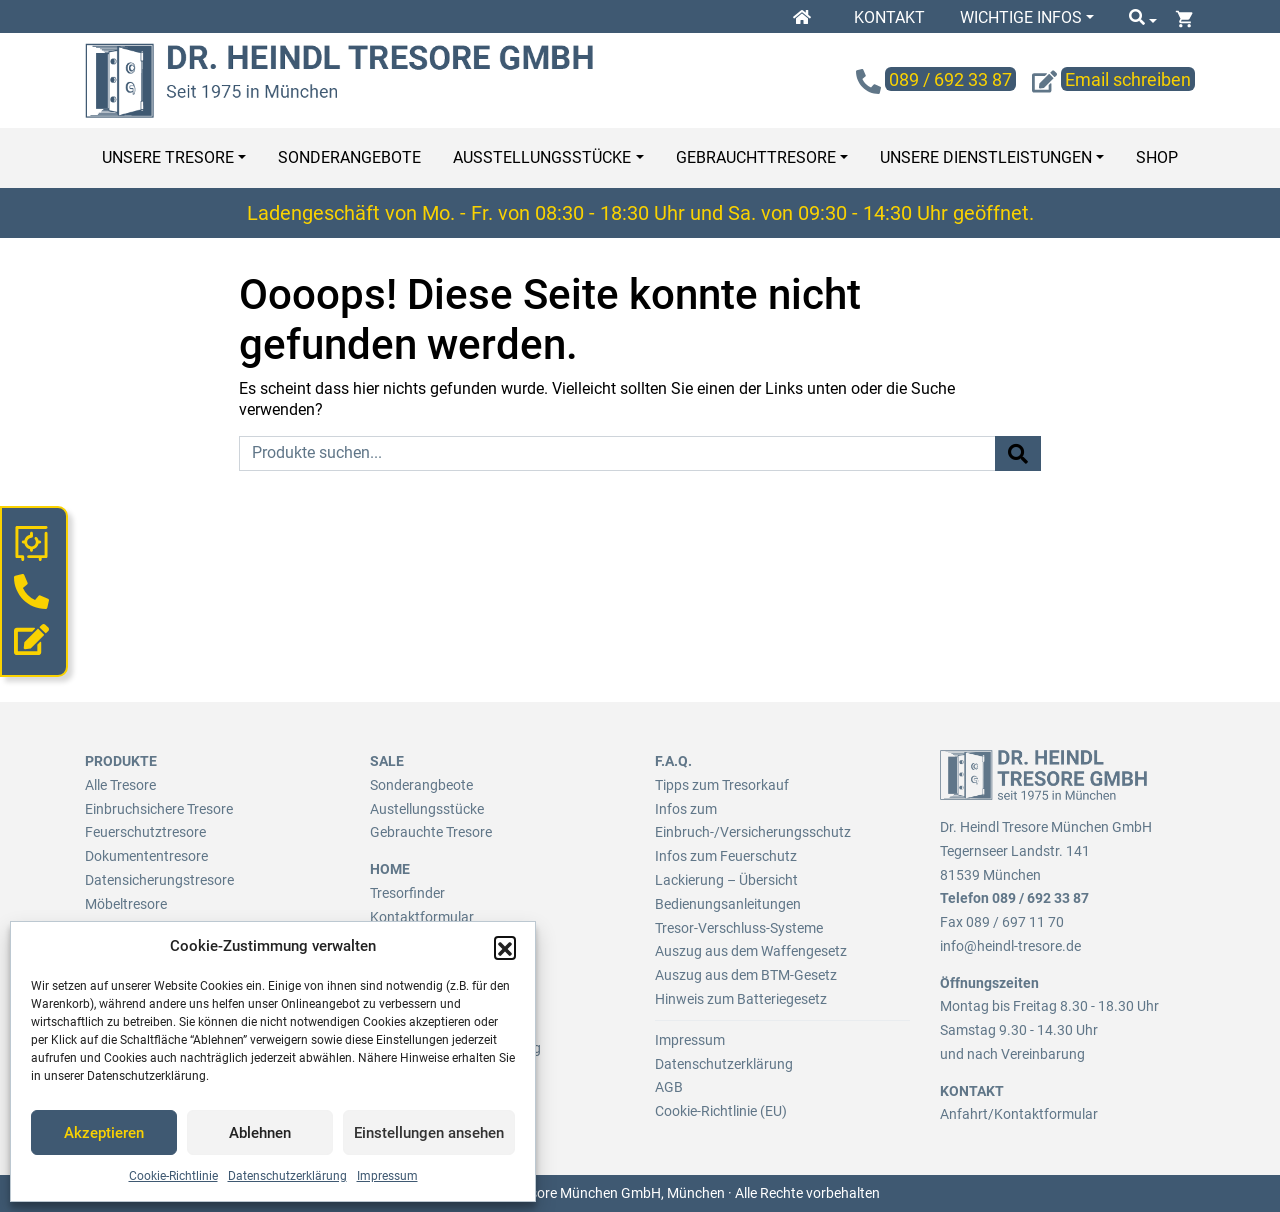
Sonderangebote (349, 157)
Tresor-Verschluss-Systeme (739, 928)
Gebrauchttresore (756, 157)
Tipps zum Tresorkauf (722, 785)
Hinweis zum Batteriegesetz (741, 999)
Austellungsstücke (427, 809)
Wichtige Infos (1021, 17)
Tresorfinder (407, 893)
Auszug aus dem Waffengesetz (751, 951)
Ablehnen (260, 1133)
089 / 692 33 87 (1040, 898)
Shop (1157, 157)
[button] (505, 947)
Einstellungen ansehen (429, 1133)
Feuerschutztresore (145, 832)
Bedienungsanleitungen (728, 904)
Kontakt (889, 17)
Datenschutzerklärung (287, 1176)
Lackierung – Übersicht (726, 880)
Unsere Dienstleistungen (986, 157)
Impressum (387, 1176)
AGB (669, 1087)
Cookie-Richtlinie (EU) (721, 1111)
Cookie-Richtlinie (173, 1176)
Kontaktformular (422, 917)
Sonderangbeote (421, 785)
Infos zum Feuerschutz (726, 856)
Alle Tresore (120, 785)
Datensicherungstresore (159, 880)
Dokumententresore (146, 856)
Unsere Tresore (168, 157)
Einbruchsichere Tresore (159, 809)
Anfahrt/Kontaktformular (1019, 1114)
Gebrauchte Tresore (431, 832)
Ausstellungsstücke (542, 157)
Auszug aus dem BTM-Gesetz (746, 975)
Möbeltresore (126, 904)
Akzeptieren (104, 1133)
